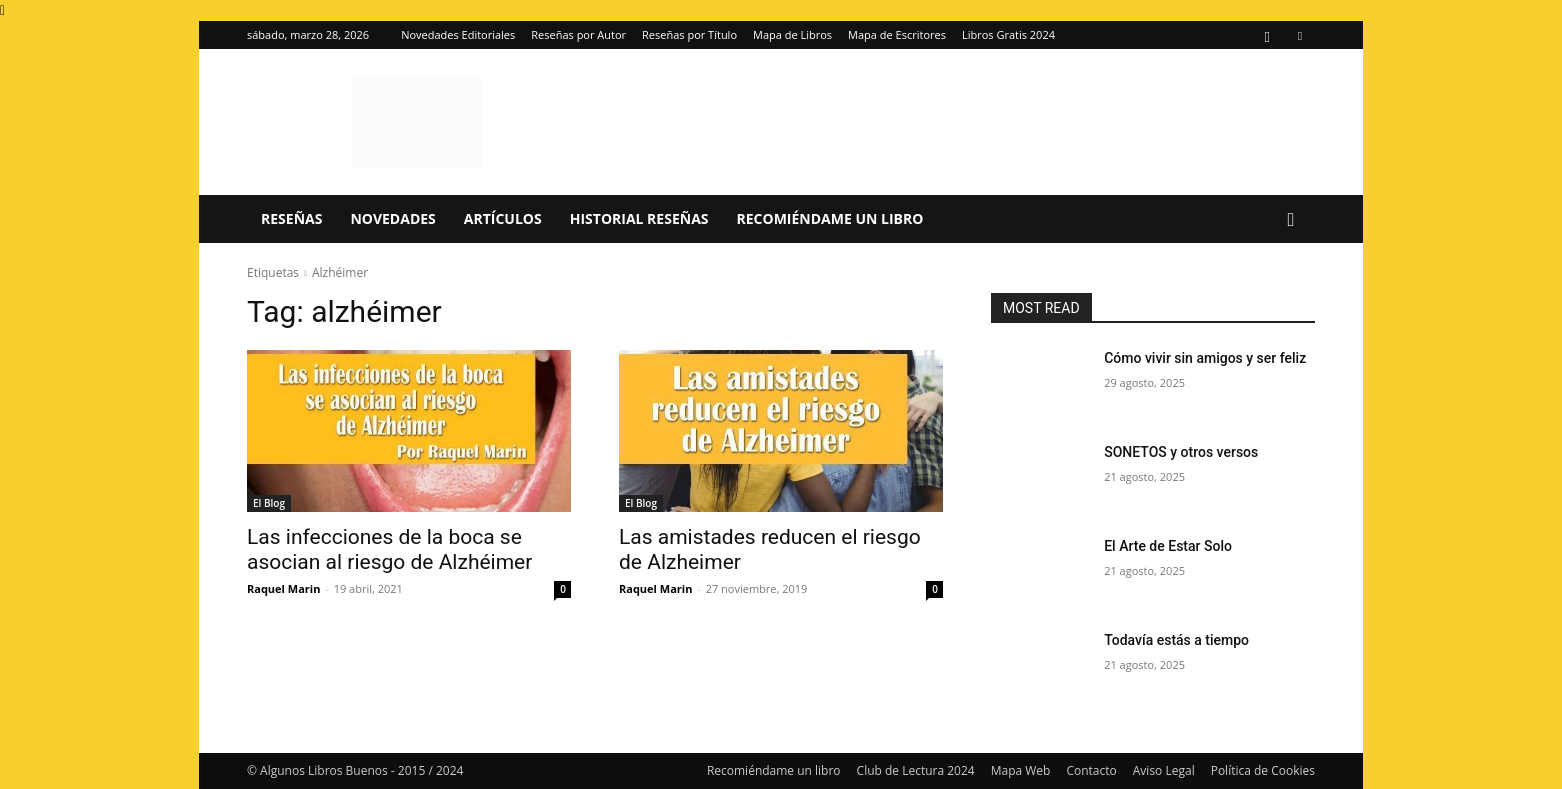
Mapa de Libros (792, 34)
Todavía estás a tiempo (1176, 640)
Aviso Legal (1164, 770)
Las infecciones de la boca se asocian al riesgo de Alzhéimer (389, 549)
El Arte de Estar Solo (1168, 546)
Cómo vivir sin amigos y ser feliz (1205, 358)
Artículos (503, 218)
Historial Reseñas (639, 218)
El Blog (269, 503)
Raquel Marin (283, 588)
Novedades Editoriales (458, 34)
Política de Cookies (1263, 770)
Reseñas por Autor (578, 34)
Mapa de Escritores (897, 34)
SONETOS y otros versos (1181, 452)
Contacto (1091, 770)
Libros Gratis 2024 (1008, 34)
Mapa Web (1021, 770)
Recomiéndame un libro (830, 218)
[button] (1291, 220)
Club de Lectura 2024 (916, 770)
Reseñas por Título (689, 34)
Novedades (392, 218)
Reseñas (291, 218)
